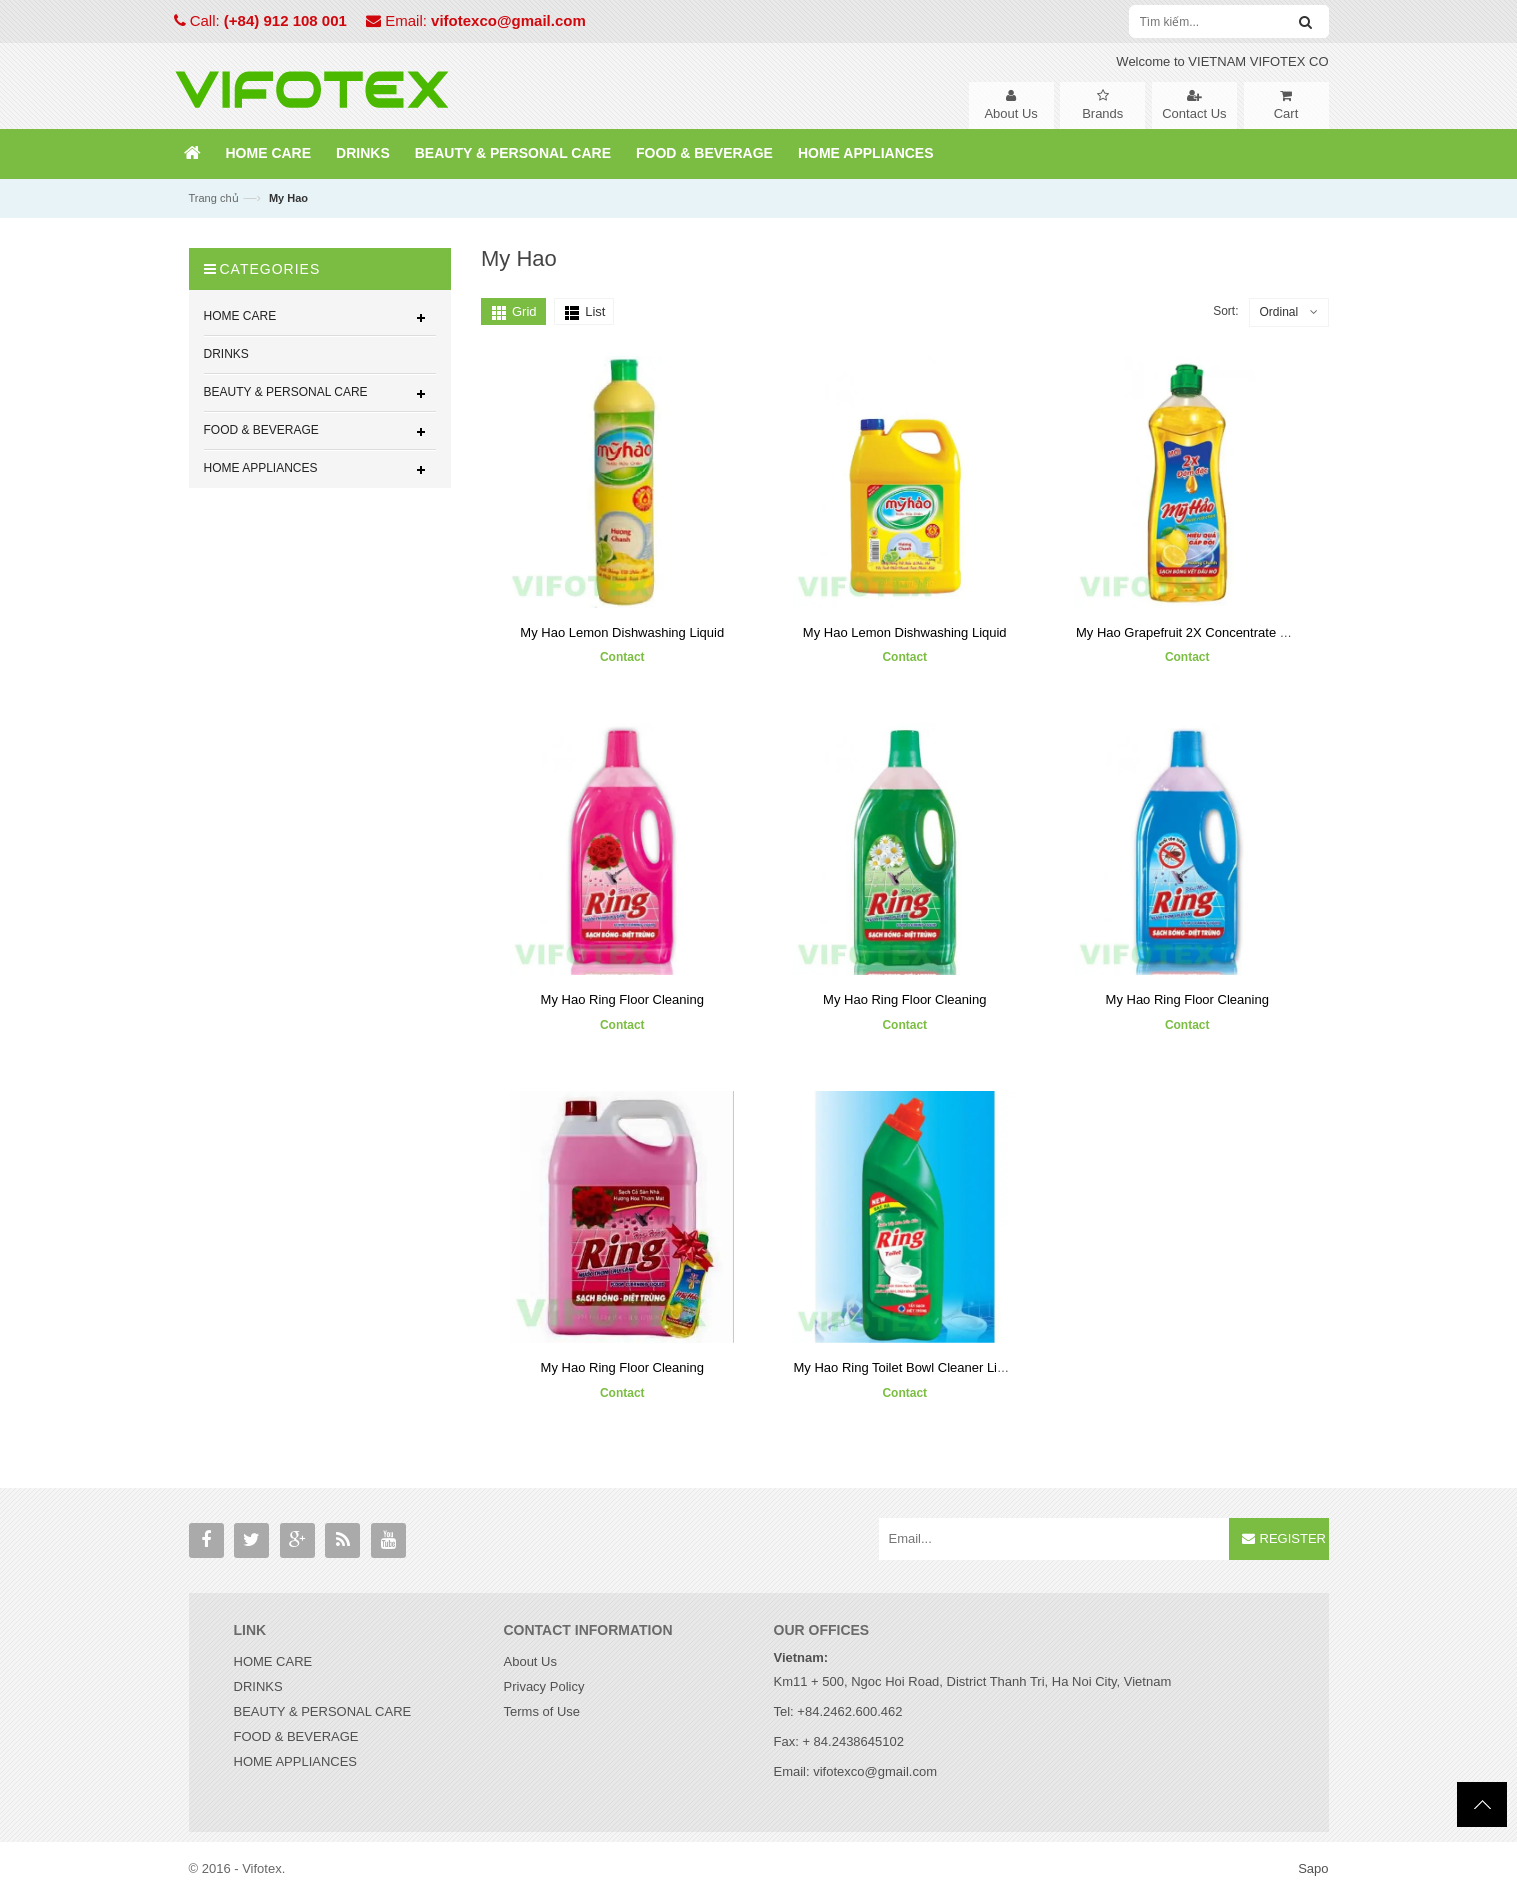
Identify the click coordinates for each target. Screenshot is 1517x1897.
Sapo (1313, 1868)
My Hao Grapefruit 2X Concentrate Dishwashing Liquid (1234, 632)
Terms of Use (542, 1711)
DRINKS (258, 1686)
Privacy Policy (544, 1686)
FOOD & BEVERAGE (296, 1736)
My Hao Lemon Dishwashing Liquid (622, 632)
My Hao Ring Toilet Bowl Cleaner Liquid (907, 1367)
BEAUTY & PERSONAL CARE (323, 1711)
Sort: (1225, 311)
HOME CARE (273, 1661)
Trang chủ (214, 198)
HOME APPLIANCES (296, 1761)
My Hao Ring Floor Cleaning (622, 999)
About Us (530, 1661)
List (595, 311)
